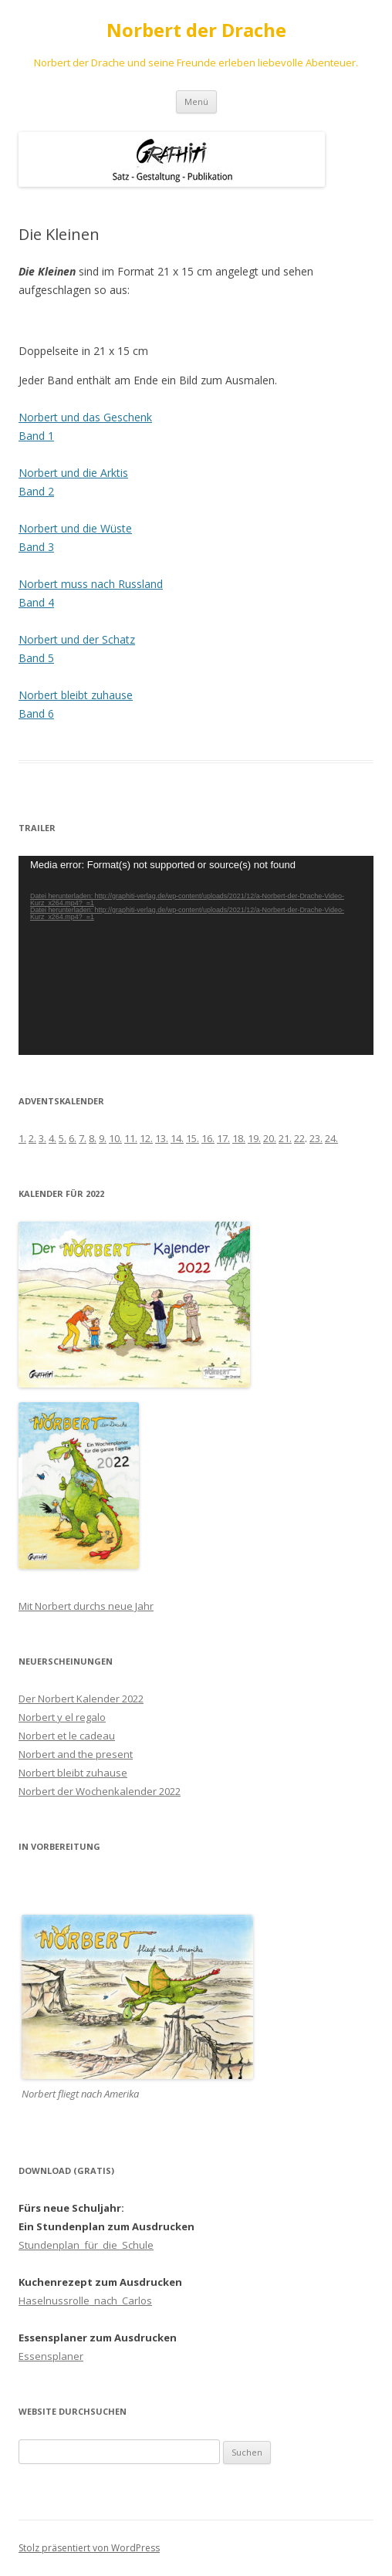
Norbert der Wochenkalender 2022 (100, 1791)
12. (146, 1138)
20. (269, 1138)
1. (22, 1138)
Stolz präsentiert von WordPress (89, 2547)
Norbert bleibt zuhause (73, 1773)
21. (285, 1138)
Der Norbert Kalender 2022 (81, 1699)
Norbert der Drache (196, 30)
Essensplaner (51, 2356)
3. (42, 1138)
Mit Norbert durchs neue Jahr (86, 1606)
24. (331, 1138)
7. (82, 1138)
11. (130, 1138)
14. (177, 1138)
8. (92, 1138)
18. (238, 1138)
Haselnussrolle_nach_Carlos (85, 2300)
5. (62, 1138)
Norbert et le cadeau (67, 1736)
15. (192, 1138)
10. (115, 1138)
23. (316, 1138)
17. (223, 1138)
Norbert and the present (76, 1754)
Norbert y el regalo (62, 1717)
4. (52, 1138)
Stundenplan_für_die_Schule (86, 2245)
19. (254, 1138)
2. (32, 1138)
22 (299, 1138)
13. (161, 1138)
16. (208, 1138)
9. (102, 1138)
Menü (196, 101)
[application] (196, 956)
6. (72, 1138)
